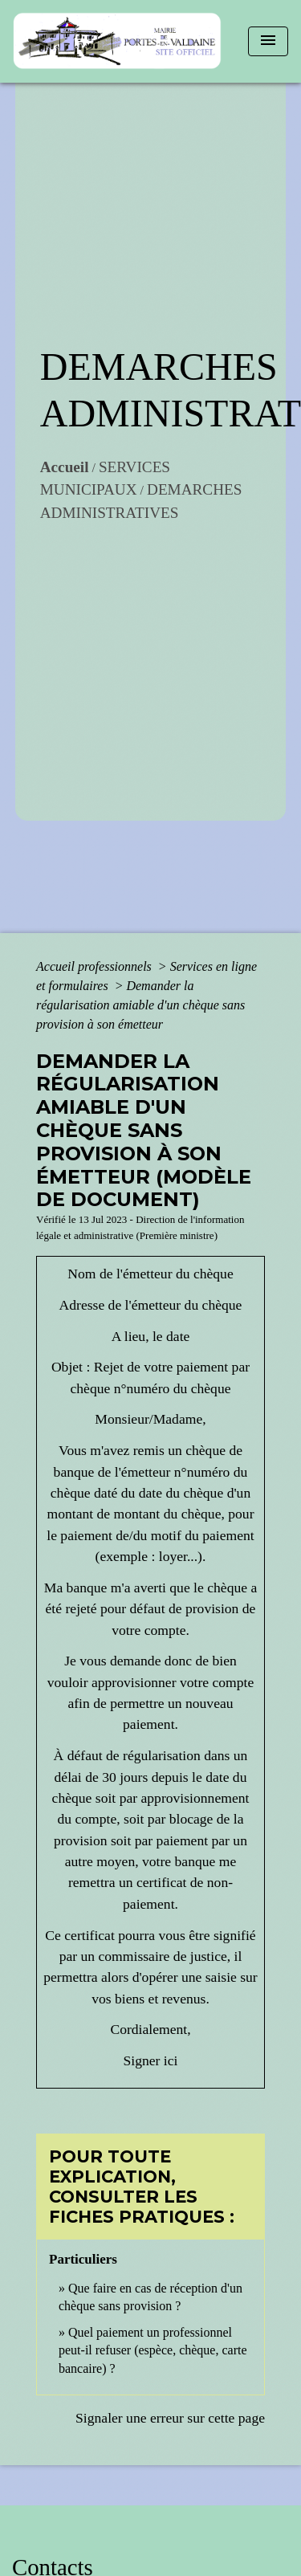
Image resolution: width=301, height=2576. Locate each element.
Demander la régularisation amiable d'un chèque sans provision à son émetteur (140, 1005)
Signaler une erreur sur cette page (170, 2418)
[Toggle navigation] (268, 41)
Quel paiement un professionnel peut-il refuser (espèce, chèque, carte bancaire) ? (153, 2350)
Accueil (64, 467)
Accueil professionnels (95, 966)
